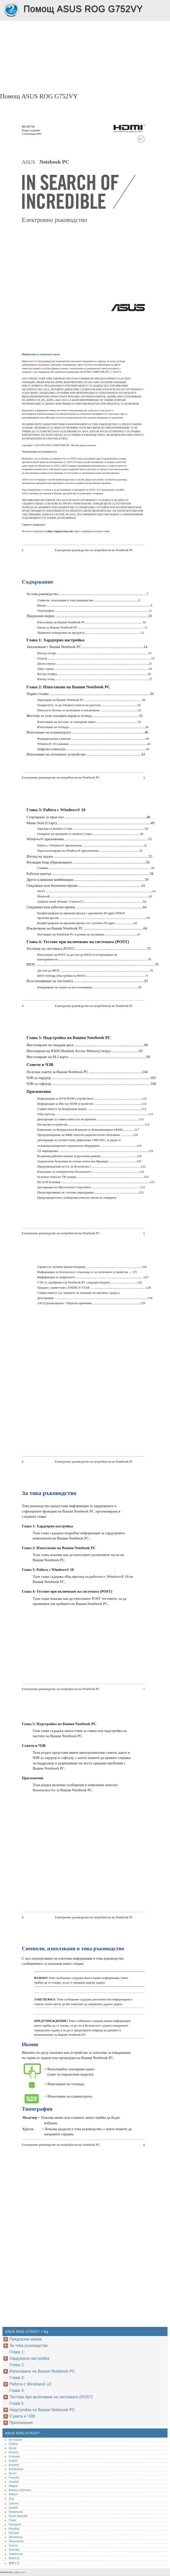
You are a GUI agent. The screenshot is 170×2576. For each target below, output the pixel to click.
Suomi (13, 2473)
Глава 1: (17, 2352)
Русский (14, 2532)
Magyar (13, 2485)
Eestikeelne (16, 2469)
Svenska (14, 2549)
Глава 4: (17, 2390)
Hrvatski (14, 2481)
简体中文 (14, 2558)
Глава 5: (17, 2403)
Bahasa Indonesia (20, 2490)
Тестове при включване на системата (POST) (51, 2397)
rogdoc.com (19, 2572)
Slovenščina (16, 2541)
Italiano (13, 2494)
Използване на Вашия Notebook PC (42, 2371)
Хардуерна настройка (29, 2358)
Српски (13, 2545)
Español (14, 2464)
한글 (11, 2498)
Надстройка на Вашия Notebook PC (42, 2410)
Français (14, 2477)
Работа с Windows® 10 (30, 2384)
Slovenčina (15, 2536)
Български (15, 2439)
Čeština (13, 2443)
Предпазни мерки (25, 2339)
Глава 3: (17, 2378)
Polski (12, 2520)
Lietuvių (13, 2503)
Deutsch (14, 2452)
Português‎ (15, 2524)
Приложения (21, 2423)
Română (14, 2528)
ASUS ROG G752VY (11, 9)
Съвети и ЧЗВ (22, 2416)
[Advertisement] (44, 55)
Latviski (13, 2507)
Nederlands (16, 2511)
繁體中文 (14, 2563)
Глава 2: (17, 2365)
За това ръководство (28, 2345)
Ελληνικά (14, 2456)
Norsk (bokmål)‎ (18, 2515)
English (13, 2460)
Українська (16, 2553)
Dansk (13, 2447)
